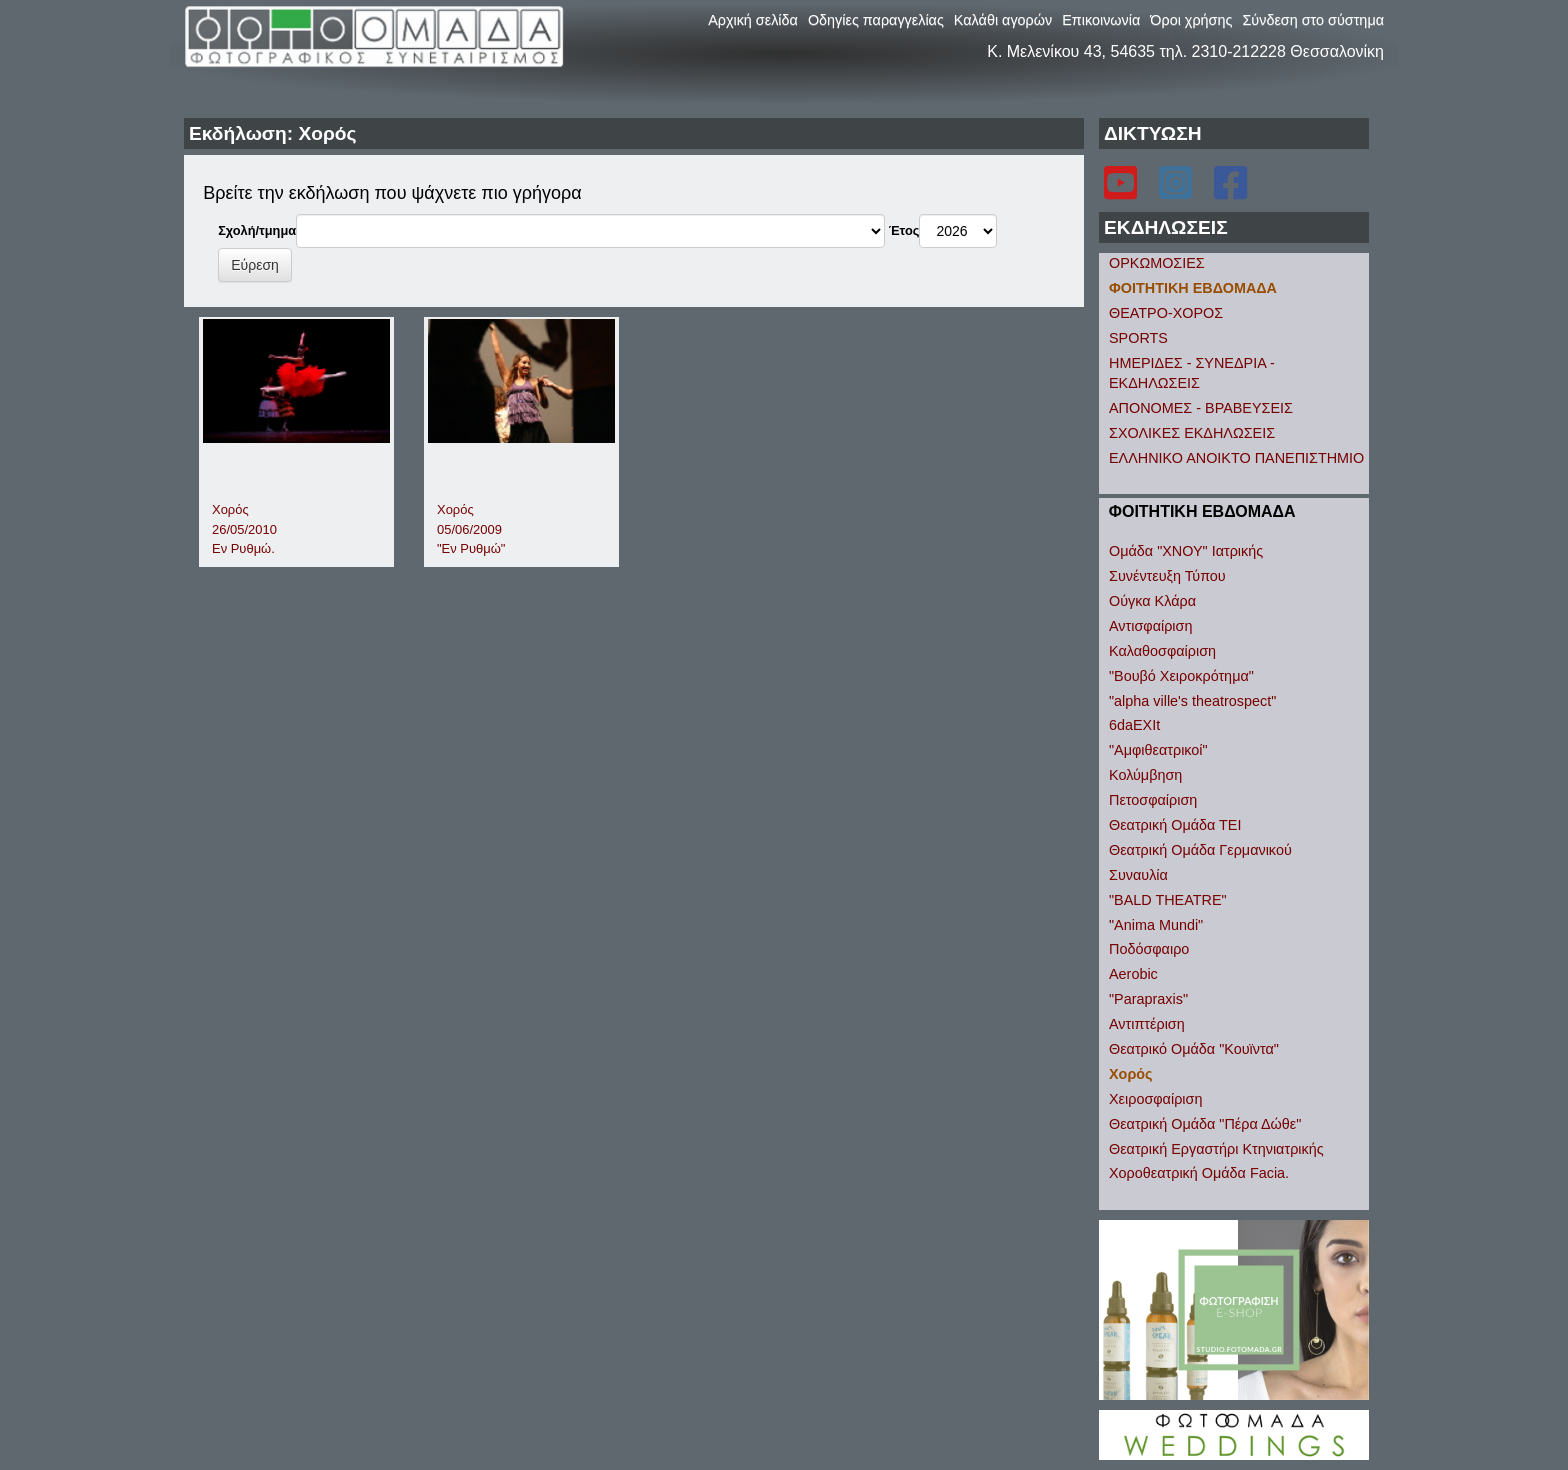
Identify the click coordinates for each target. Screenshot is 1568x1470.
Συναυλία (1138, 875)
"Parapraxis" (1148, 999)
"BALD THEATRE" (1168, 900)
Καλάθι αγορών (1003, 20)
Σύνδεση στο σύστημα (1313, 20)
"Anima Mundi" (1156, 925)
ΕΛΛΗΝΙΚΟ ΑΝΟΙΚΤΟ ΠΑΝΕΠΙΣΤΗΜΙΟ (1236, 458)
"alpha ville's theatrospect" (1192, 701)
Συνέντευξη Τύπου (1167, 576)
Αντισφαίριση (1150, 626)
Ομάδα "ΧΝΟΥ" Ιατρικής (1186, 551)
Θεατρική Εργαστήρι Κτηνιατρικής (1216, 1149)
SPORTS (1138, 338)
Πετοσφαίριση (1153, 800)
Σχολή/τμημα (257, 230)
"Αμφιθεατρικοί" (1158, 750)
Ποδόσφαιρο (1149, 949)
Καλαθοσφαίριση (1162, 651)
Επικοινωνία (1101, 20)
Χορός (1131, 1074)
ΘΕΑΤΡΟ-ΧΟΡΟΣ (1166, 313)
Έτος (904, 230)
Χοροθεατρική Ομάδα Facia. (1199, 1173)
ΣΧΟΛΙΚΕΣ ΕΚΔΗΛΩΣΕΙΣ (1192, 433)
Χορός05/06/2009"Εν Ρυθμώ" (471, 529)
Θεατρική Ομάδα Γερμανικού (1200, 850)
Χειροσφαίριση (1155, 1099)
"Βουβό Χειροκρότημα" (1181, 676)
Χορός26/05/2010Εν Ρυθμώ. (244, 529)
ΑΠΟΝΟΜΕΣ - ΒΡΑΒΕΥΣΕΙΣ (1201, 408)
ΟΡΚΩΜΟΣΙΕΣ (1157, 263)
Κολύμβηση (1145, 775)
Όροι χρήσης (1191, 20)
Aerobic (1133, 974)
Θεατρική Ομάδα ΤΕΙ (1175, 825)
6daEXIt (1134, 725)
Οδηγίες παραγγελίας (876, 20)
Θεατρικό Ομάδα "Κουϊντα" (1194, 1049)
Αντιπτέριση (1147, 1024)
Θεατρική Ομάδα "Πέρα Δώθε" (1205, 1124)
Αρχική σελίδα (753, 20)
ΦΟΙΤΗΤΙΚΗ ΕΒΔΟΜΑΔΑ (1193, 288)
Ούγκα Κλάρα (1152, 601)
